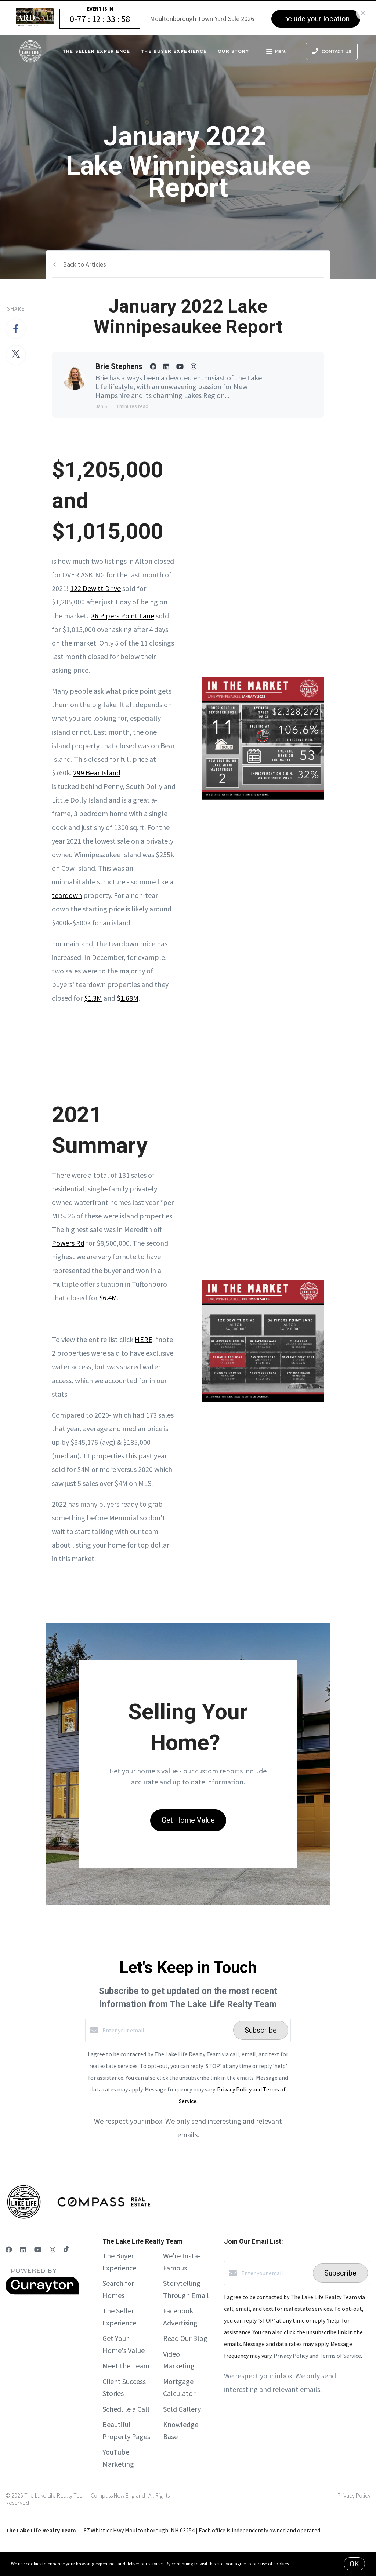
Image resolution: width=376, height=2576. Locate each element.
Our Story (233, 51)
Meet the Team (125, 2365)
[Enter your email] (165, 2030)
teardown (67, 895)
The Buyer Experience (174, 51)
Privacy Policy (353, 2495)
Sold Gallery (182, 2409)
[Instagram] (52, 2250)
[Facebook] (9, 2250)
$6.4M (108, 1297)
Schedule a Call (125, 2409)
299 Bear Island (96, 772)
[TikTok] (66, 2250)
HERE (143, 1339)
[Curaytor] (42, 2292)
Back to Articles (84, 264)
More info (300, 2564)
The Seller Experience (96, 51)
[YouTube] (37, 2250)
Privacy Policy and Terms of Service (317, 2355)
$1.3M (93, 997)
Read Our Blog (185, 2338)
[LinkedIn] (23, 2250)
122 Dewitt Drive (95, 588)
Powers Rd (68, 1242)
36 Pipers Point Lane (122, 615)
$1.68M (127, 997)
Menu (276, 52)
